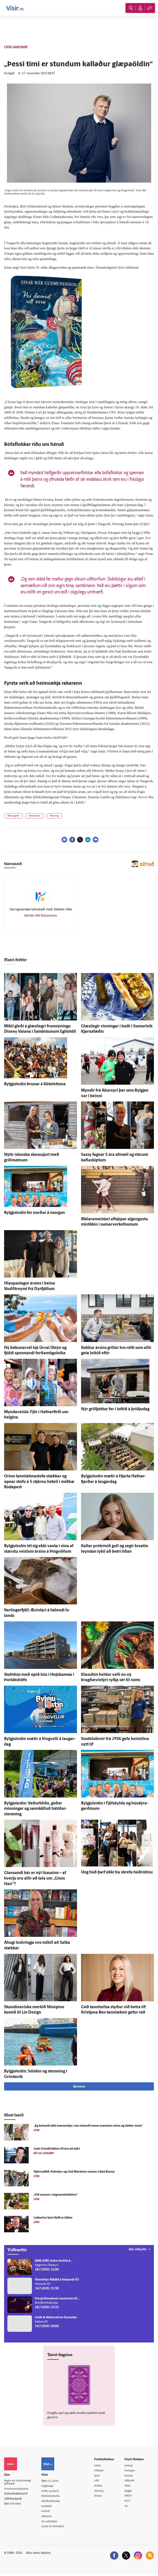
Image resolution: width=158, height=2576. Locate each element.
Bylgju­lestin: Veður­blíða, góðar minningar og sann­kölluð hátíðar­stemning (35, 1808)
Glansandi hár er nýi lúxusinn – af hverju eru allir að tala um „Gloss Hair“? (35, 1878)
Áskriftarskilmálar (55, 2502)
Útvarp (101, 2497)
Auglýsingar (51, 2486)
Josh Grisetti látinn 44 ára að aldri (57, 2148)
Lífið (100, 2481)
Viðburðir (132, 2481)
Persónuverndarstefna (18, 2490)
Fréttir (101, 2465)
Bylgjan (130, 2492)
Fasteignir (132, 2470)
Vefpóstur (50, 2517)
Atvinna (130, 2476)
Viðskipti (102, 2470)
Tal (127, 2507)
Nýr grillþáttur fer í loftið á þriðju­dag (115, 1409)
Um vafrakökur (53, 2523)
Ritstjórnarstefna (55, 2496)
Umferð (49, 2512)
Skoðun (102, 2486)
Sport (100, 2476)
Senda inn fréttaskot (57, 2528)
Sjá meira (79, 2086)
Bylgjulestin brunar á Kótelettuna (35, 1084)
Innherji (131, 2465)
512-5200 (57, 2481)
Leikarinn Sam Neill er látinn (53, 2217)
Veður (129, 2486)
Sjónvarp (102, 2492)
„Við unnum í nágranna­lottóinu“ (56, 2194)
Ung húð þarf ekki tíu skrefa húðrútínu (117, 1872)
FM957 (130, 2497)
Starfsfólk (50, 2507)
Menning (54, 816)
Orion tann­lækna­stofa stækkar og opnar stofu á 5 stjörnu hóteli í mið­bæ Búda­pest (39, 1481)
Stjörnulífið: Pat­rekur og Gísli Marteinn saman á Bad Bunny (74, 2171)
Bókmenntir (35, 816)
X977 (129, 2502)
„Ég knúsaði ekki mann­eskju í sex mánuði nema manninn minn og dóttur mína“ (88, 2125)
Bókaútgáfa (13, 816)
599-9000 (16, 2505)
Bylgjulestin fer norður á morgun (34, 1213)
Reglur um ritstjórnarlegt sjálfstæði (20, 2483)
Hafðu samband (54, 2491)
